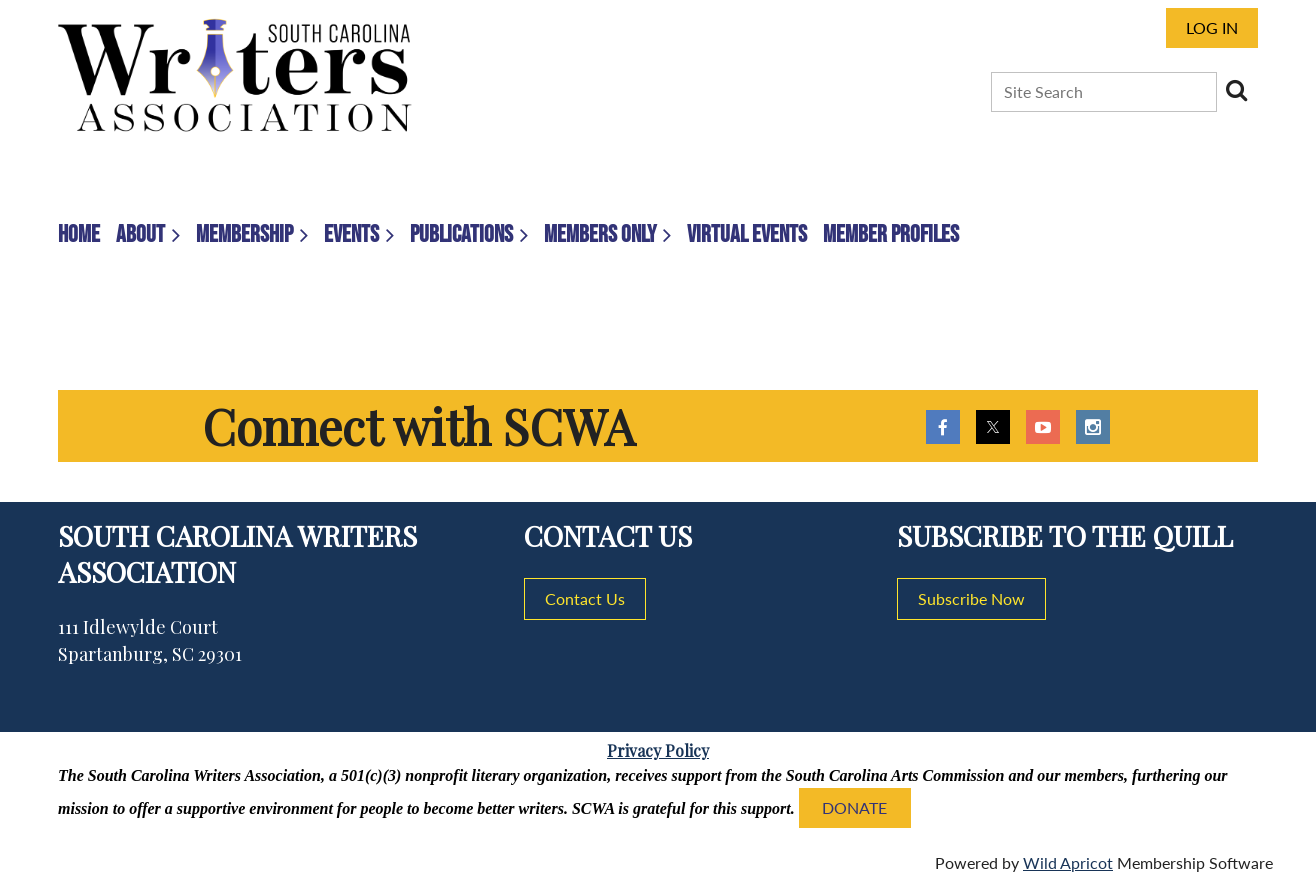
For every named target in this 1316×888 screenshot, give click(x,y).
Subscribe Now (971, 598)
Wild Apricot (1068, 862)
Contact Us (585, 598)
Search (1236, 90)
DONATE (854, 807)
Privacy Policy (658, 750)
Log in (1212, 27)
